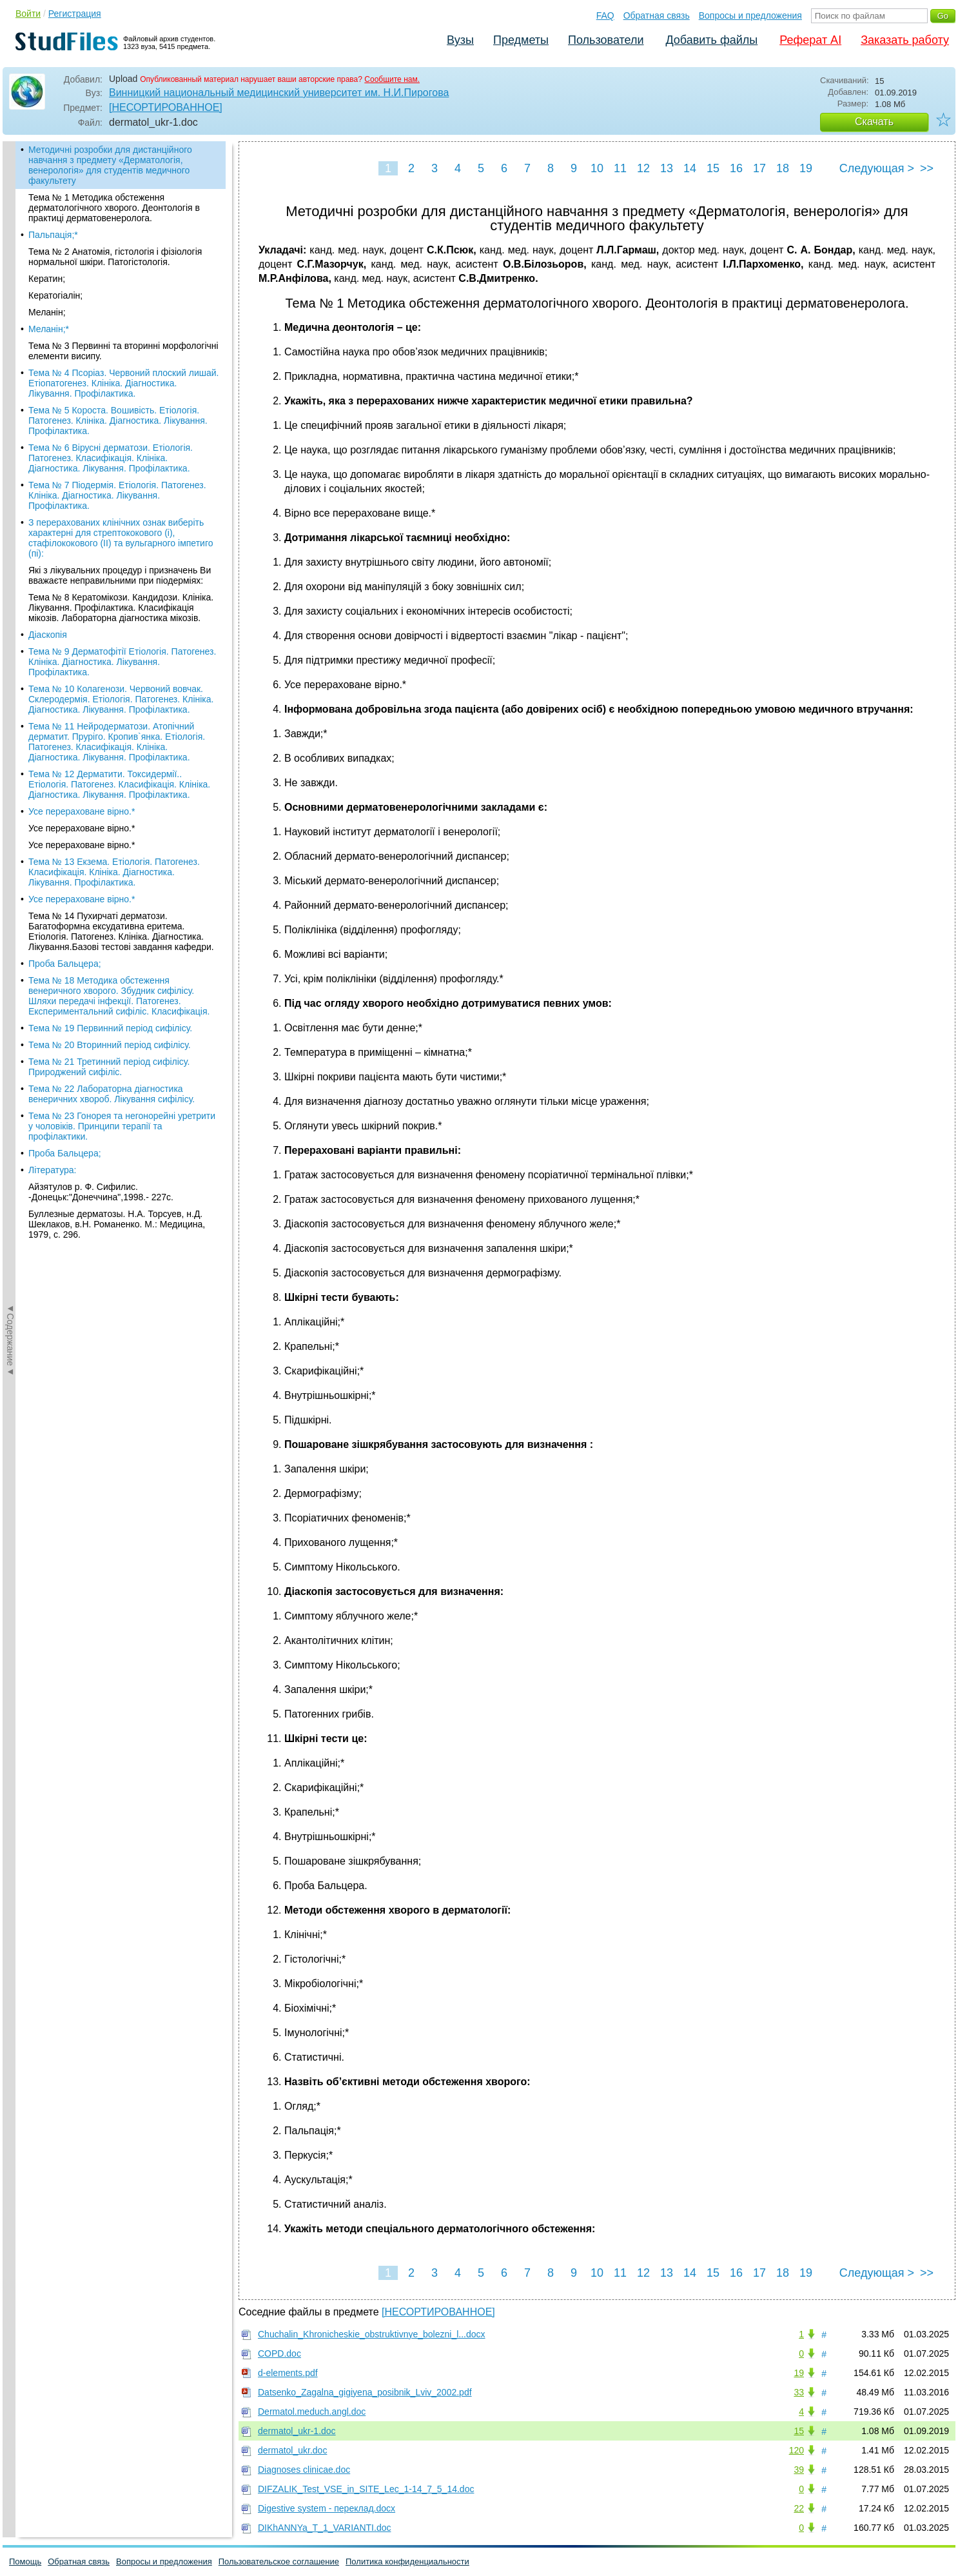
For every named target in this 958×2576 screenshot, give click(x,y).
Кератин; (46, 278)
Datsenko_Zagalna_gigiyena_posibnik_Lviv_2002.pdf (365, 2392)
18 (782, 168)
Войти (28, 13)
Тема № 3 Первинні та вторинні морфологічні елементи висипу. (123, 351)
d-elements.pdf (288, 2373)
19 (805, 168)
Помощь (25, 2561)
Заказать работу (905, 40)
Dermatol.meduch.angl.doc (312, 2411)
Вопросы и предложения (750, 15)
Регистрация (74, 13)
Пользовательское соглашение (279, 2561)
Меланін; (47, 312)
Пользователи (605, 40)
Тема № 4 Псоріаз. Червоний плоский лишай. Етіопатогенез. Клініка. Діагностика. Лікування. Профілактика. (123, 383)
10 (597, 168)
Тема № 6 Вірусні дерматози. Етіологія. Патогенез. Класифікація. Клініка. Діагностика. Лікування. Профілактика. (110, 457)
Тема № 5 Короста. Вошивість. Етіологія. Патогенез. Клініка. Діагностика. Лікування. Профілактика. (118, 420)
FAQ (605, 15)
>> (927, 168)
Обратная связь (656, 15)
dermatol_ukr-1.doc (297, 2431)
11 (620, 168)
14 (689, 168)
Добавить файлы (711, 40)
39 (799, 2469)
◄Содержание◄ (10, 367)
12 (643, 168)
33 (799, 2392)
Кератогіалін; (55, 295)
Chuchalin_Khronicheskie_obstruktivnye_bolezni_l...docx (371, 2334)
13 (666, 168)
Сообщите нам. (392, 79)
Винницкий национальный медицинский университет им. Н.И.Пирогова (279, 92)
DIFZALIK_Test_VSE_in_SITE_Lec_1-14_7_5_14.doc (366, 2489)
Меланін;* (48, 329)
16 (736, 168)
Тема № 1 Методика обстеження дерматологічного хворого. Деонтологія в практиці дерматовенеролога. (114, 207)
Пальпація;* (53, 235)
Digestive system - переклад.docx (326, 2508)
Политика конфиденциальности (407, 2561)
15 (713, 168)
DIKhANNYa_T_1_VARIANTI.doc (324, 2527)
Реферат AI (810, 40)
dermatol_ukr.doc (292, 2450)
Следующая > (876, 168)
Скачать (874, 121)
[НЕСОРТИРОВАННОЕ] (165, 107)
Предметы (521, 40)
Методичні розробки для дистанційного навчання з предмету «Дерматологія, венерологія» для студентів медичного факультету (110, 165)
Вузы (460, 40)
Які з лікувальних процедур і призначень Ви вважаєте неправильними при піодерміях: (119, 575)
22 (799, 2508)
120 (796, 2450)
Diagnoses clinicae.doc (304, 2469)
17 (759, 168)
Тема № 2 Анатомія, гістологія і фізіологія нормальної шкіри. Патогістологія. (115, 256)
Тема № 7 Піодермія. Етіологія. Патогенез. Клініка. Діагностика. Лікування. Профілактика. (117, 495)
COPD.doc (279, 2353)
